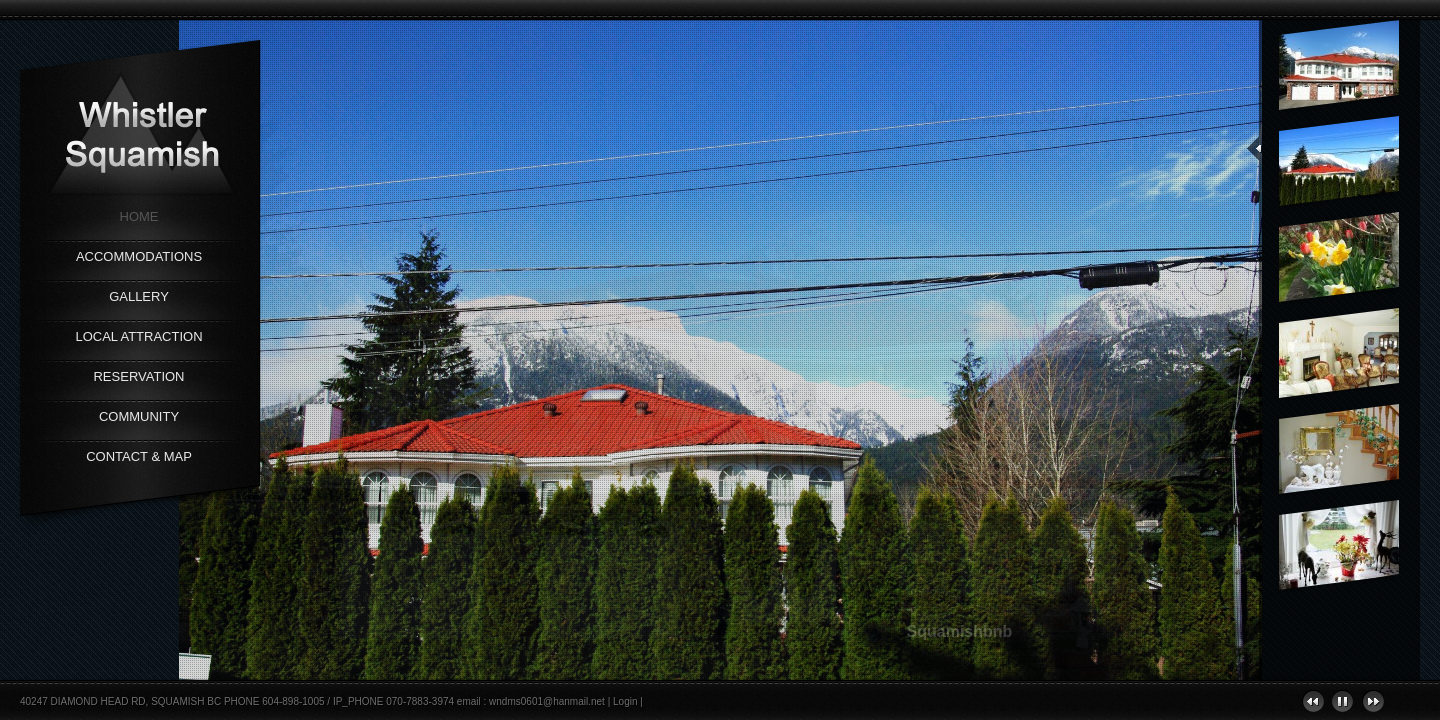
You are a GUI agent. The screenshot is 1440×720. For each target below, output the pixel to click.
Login (625, 701)
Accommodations (139, 256)
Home (139, 216)
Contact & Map (139, 456)
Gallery (139, 296)
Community (139, 416)
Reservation (138, 376)
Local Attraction (138, 336)
